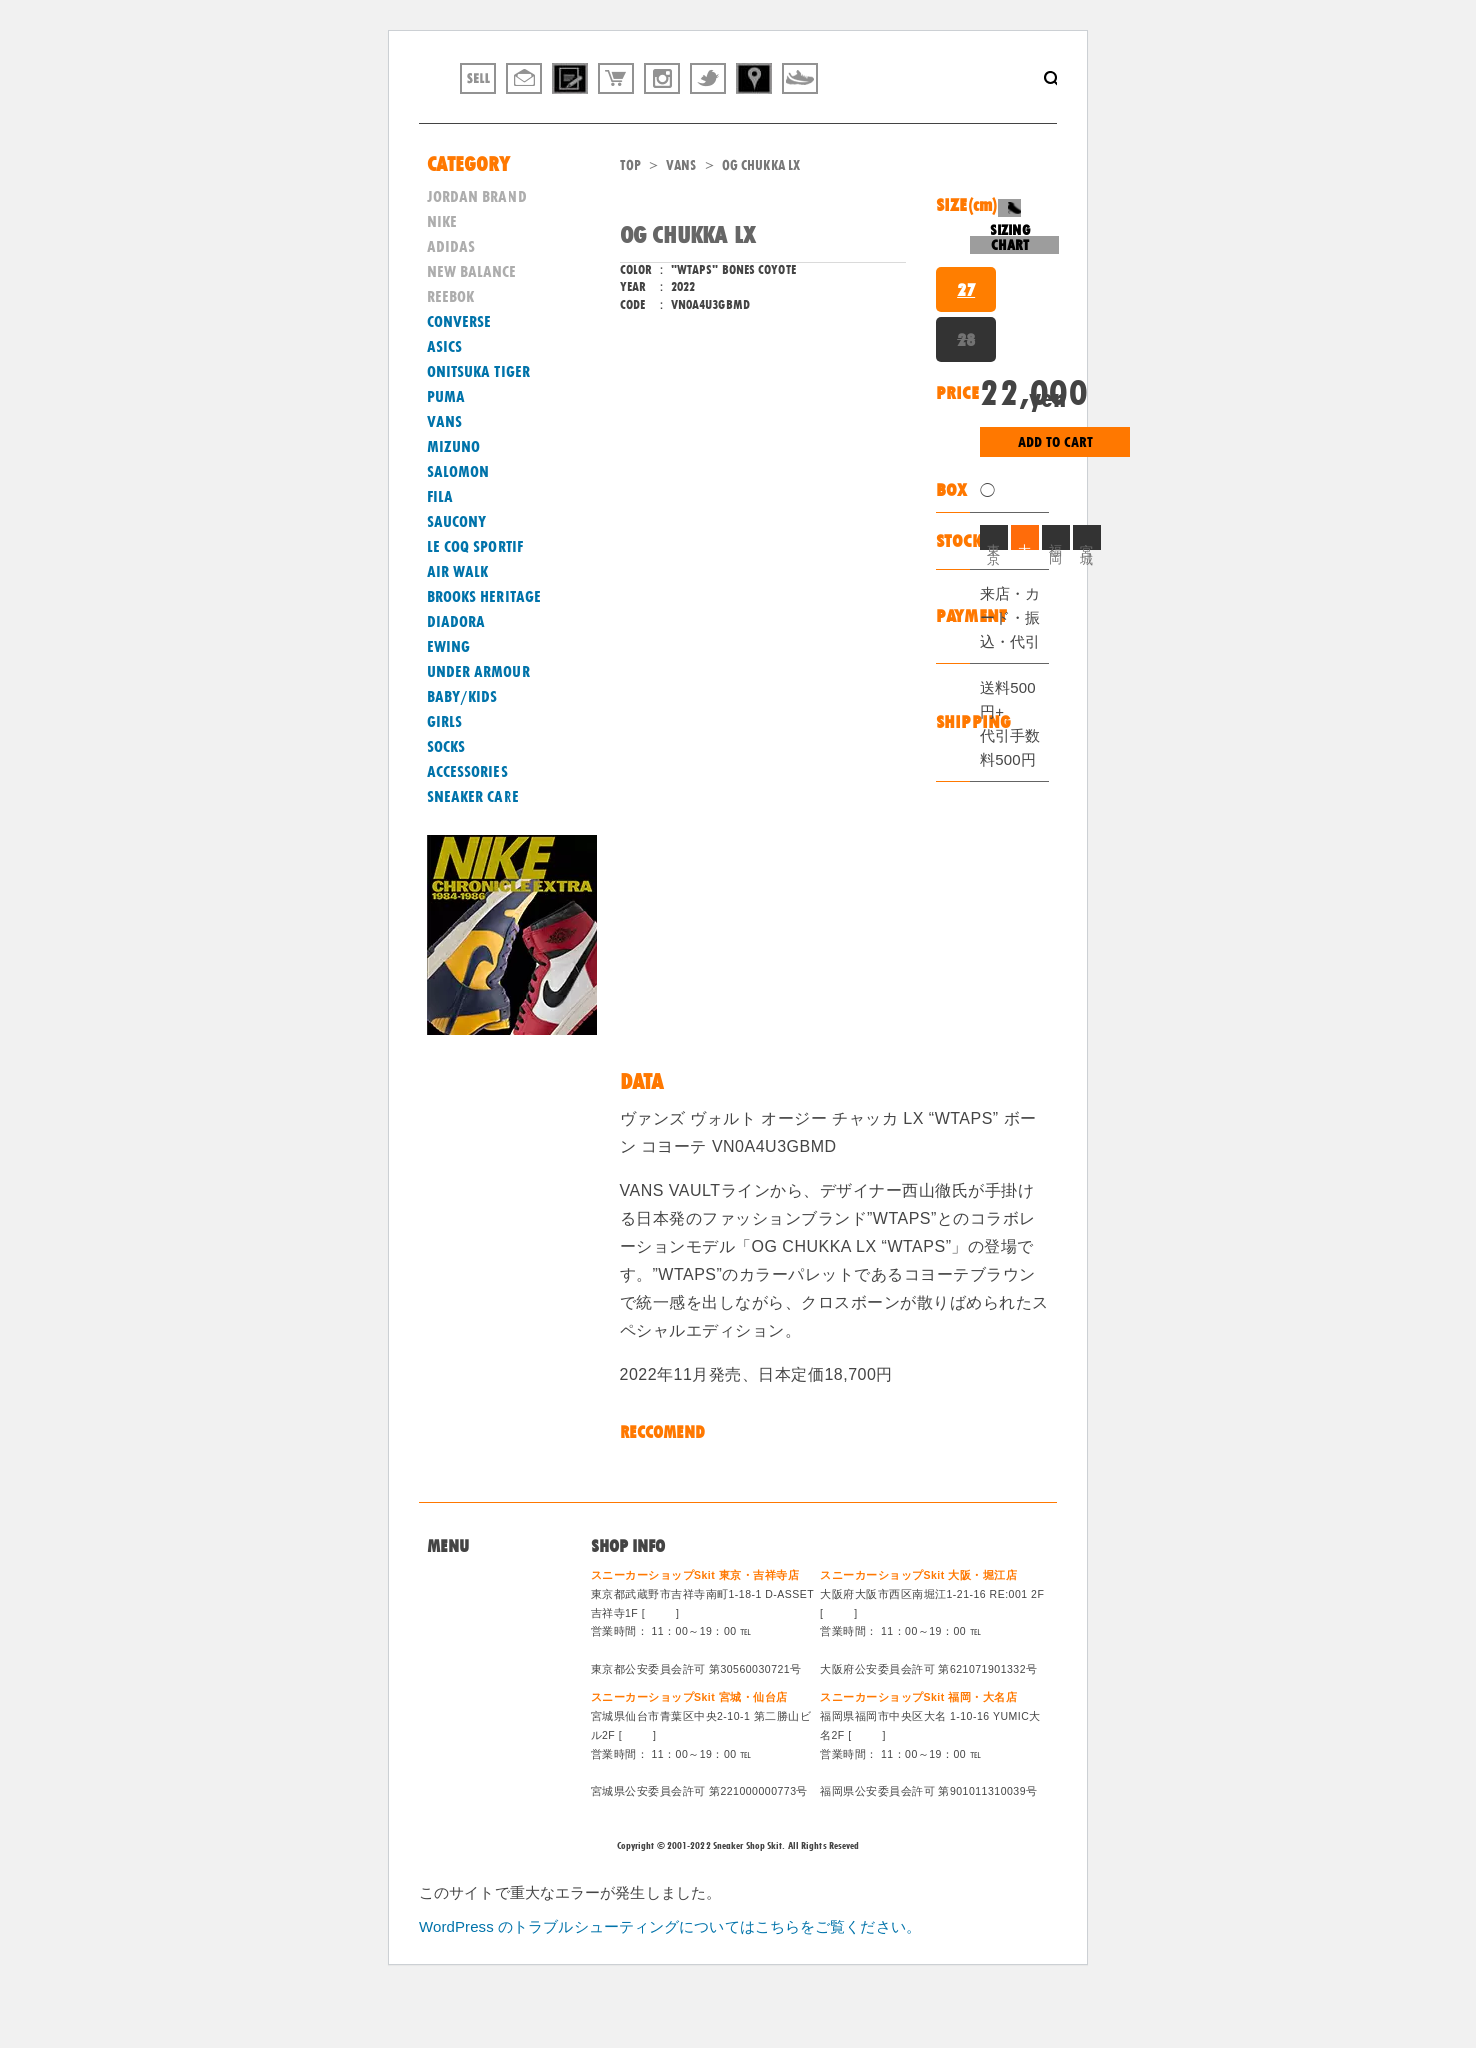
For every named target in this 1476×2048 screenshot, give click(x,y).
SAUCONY (457, 574)
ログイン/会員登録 (485, 1752)
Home (446, 1630)
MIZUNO (454, 499)
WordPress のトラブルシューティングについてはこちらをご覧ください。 (670, 1979)
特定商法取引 (469, 1703)
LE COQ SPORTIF (475, 599)
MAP (661, 1665)
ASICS (445, 399)
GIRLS (445, 774)
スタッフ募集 (469, 1728)
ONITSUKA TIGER (478, 424)
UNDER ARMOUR (478, 724)
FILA (440, 549)
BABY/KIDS (462, 749)
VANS (681, 217)
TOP (630, 217)
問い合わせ (462, 1655)
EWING (449, 699)
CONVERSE (459, 374)
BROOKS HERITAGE (484, 649)
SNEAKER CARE (473, 849)
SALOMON (458, 524)
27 (966, 342)
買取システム (469, 1679)
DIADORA (456, 674)
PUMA (446, 449)
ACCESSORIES (467, 824)
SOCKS (446, 799)
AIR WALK (458, 624)
